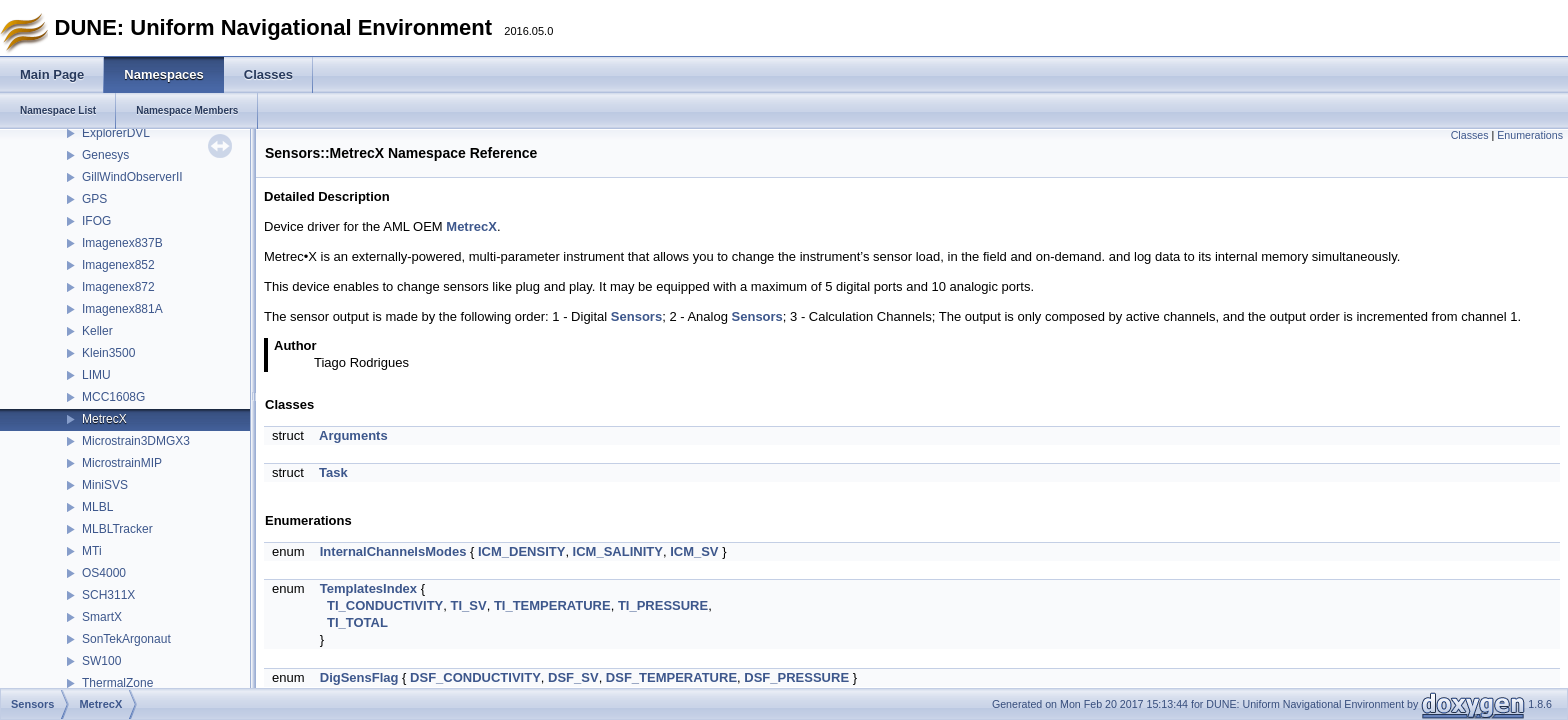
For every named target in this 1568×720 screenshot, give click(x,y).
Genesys (105, 155)
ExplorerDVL (116, 133)
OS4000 (104, 573)
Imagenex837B (122, 243)
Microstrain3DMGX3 (136, 441)
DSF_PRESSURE (796, 677)
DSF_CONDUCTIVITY (475, 677)
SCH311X (108, 595)
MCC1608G (113, 397)
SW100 (101, 661)
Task (333, 472)
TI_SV (469, 605)
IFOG (96, 221)
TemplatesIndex (368, 588)
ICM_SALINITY (618, 551)
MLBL (97, 507)
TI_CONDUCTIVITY (385, 605)
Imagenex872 (118, 287)
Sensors (636, 316)
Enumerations (1530, 135)
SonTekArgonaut (126, 639)
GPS (94, 199)
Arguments (353, 435)
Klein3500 (108, 353)
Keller (97, 331)
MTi (92, 551)
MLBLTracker (117, 529)
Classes (1470, 135)
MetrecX (104, 419)
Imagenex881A (122, 309)
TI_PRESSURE (663, 605)
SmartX (102, 617)
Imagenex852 (118, 265)
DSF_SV (573, 677)
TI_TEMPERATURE (552, 605)
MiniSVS (105, 485)
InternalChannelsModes (393, 551)
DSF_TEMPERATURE (671, 677)
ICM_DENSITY (521, 551)
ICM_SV (694, 551)
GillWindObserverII (132, 177)
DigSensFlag (359, 677)
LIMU (96, 375)
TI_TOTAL (357, 622)
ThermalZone (117, 683)
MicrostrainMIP (122, 463)
